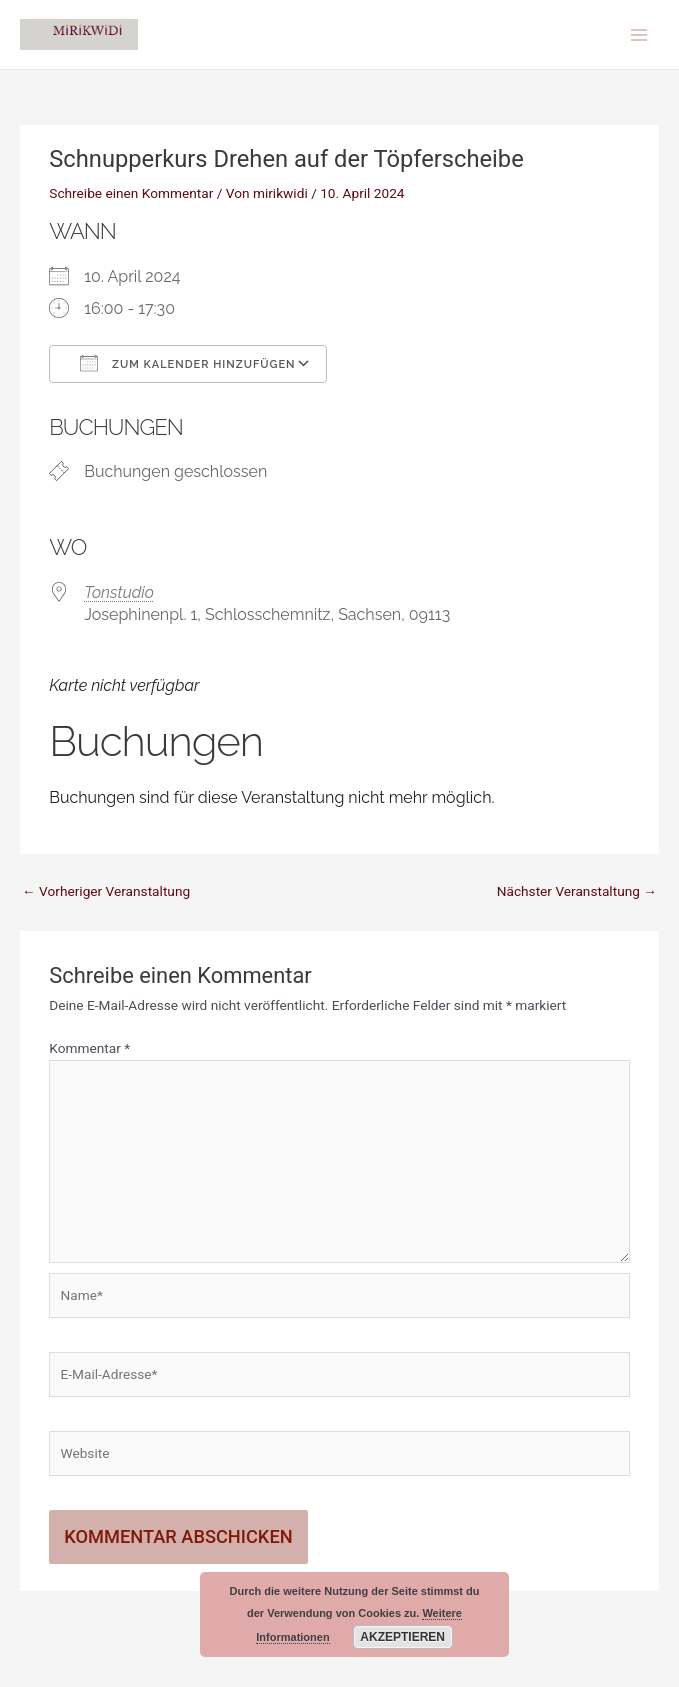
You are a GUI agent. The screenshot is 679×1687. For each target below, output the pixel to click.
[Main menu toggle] (639, 34)
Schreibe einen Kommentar (131, 193)
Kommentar (89, 1048)
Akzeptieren (402, 1637)
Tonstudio (119, 592)
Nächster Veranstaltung (577, 891)
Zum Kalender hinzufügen (187, 363)
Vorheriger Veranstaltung (106, 891)
